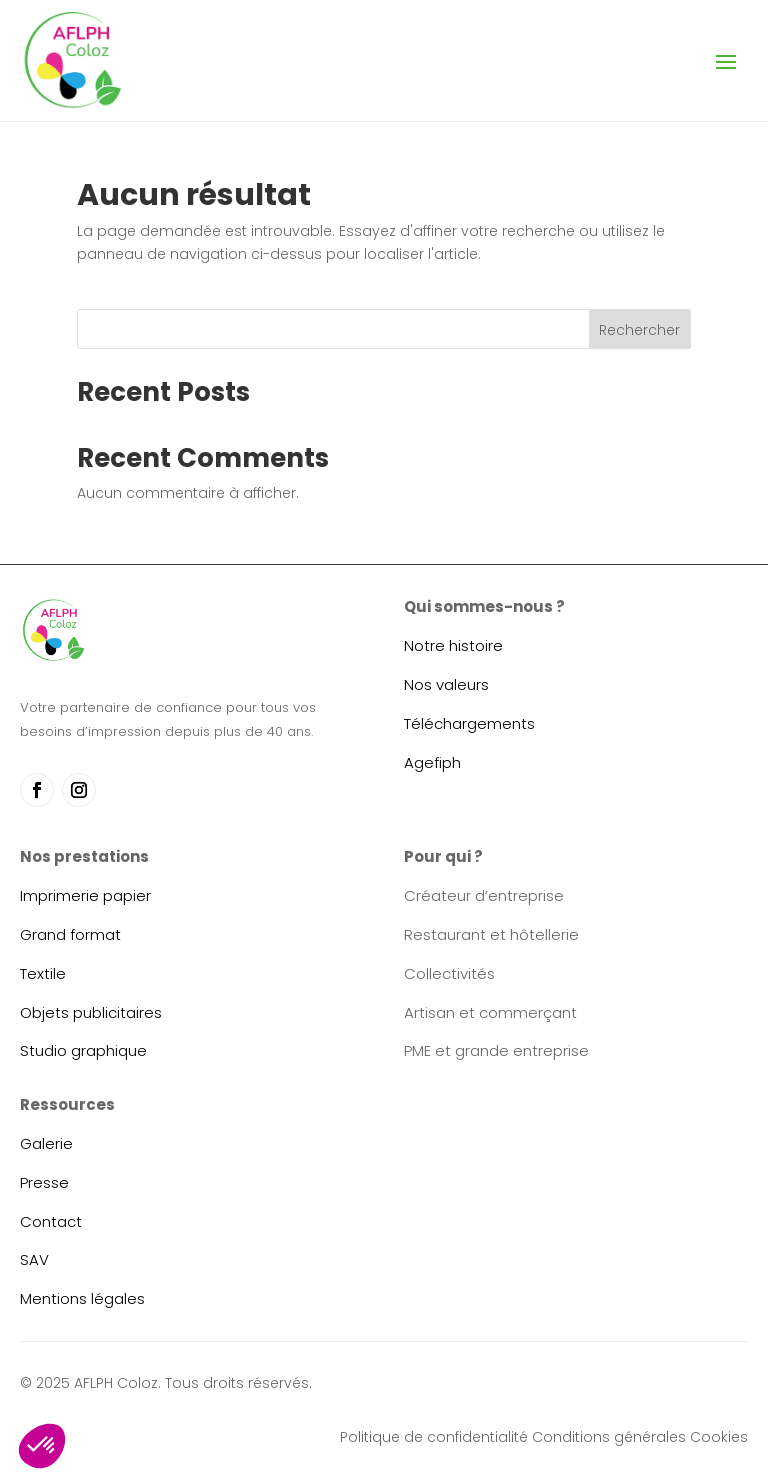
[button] (42, 1446)
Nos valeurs (446, 684)
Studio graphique (83, 1050)
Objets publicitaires (91, 1012)
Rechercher (639, 330)
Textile (43, 973)
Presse (44, 1182)
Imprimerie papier (85, 895)
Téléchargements (469, 723)
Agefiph (432, 762)
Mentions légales (82, 1298)
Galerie (46, 1143)
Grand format (70, 934)
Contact (51, 1221)
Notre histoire (453, 645)
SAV (34, 1259)
